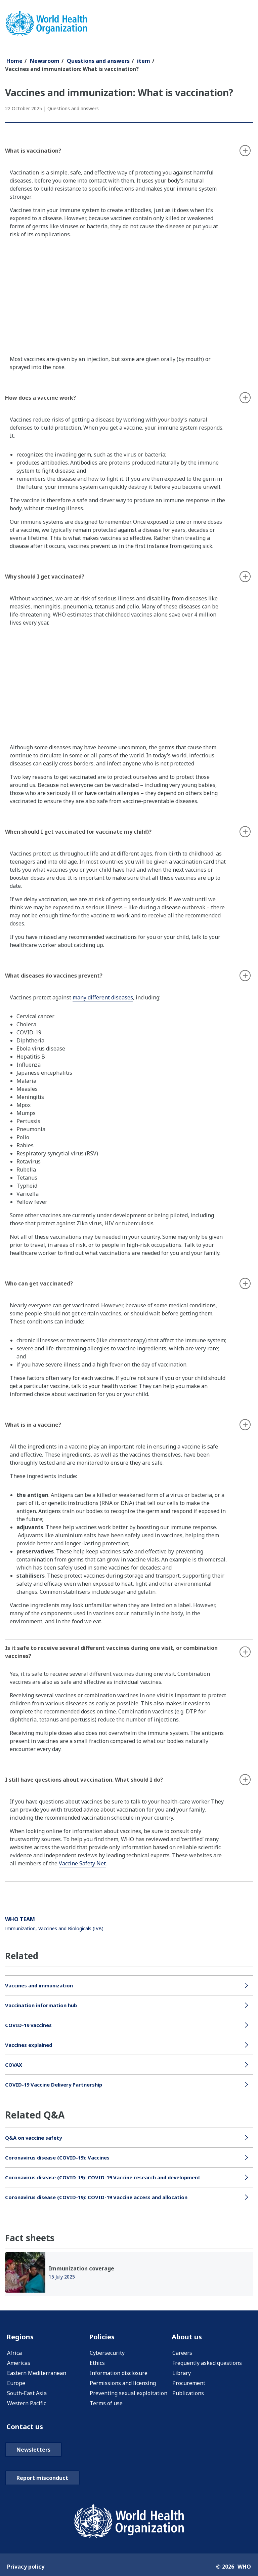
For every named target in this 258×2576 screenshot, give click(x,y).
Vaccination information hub (44, 2005)
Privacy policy (25, 2569)
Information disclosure (118, 2374)
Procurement (188, 2384)
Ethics (97, 2364)
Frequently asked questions (207, 2364)
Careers (182, 2354)
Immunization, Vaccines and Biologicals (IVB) (54, 1928)
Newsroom (44, 61)
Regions (22, 2337)
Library (181, 2374)
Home (14, 61)
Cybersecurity (107, 2354)
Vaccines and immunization (42, 1985)
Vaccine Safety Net (82, 1863)
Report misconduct (42, 2480)
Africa (14, 2354)
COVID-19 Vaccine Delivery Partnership (57, 2084)
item (143, 61)
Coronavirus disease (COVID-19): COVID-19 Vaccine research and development (109, 2177)
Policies (103, 2337)
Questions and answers (98, 61)
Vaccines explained (31, 2045)
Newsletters (33, 2452)
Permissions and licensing (123, 2384)
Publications (188, 2394)
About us (189, 2337)
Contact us (27, 2428)
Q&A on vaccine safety (36, 2137)
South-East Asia (27, 2394)
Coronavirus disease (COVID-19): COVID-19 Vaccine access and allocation (102, 2197)
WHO (244, 2569)
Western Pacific (26, 2404)
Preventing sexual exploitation (128, 2394)
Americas (18, 2364)
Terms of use (106, 2404)
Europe (16, 2384)
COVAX (14, 2064)
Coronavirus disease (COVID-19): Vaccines (60, 2157)
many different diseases (103, 997)
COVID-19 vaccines (30, 2025)
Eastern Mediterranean (36, 2374)
